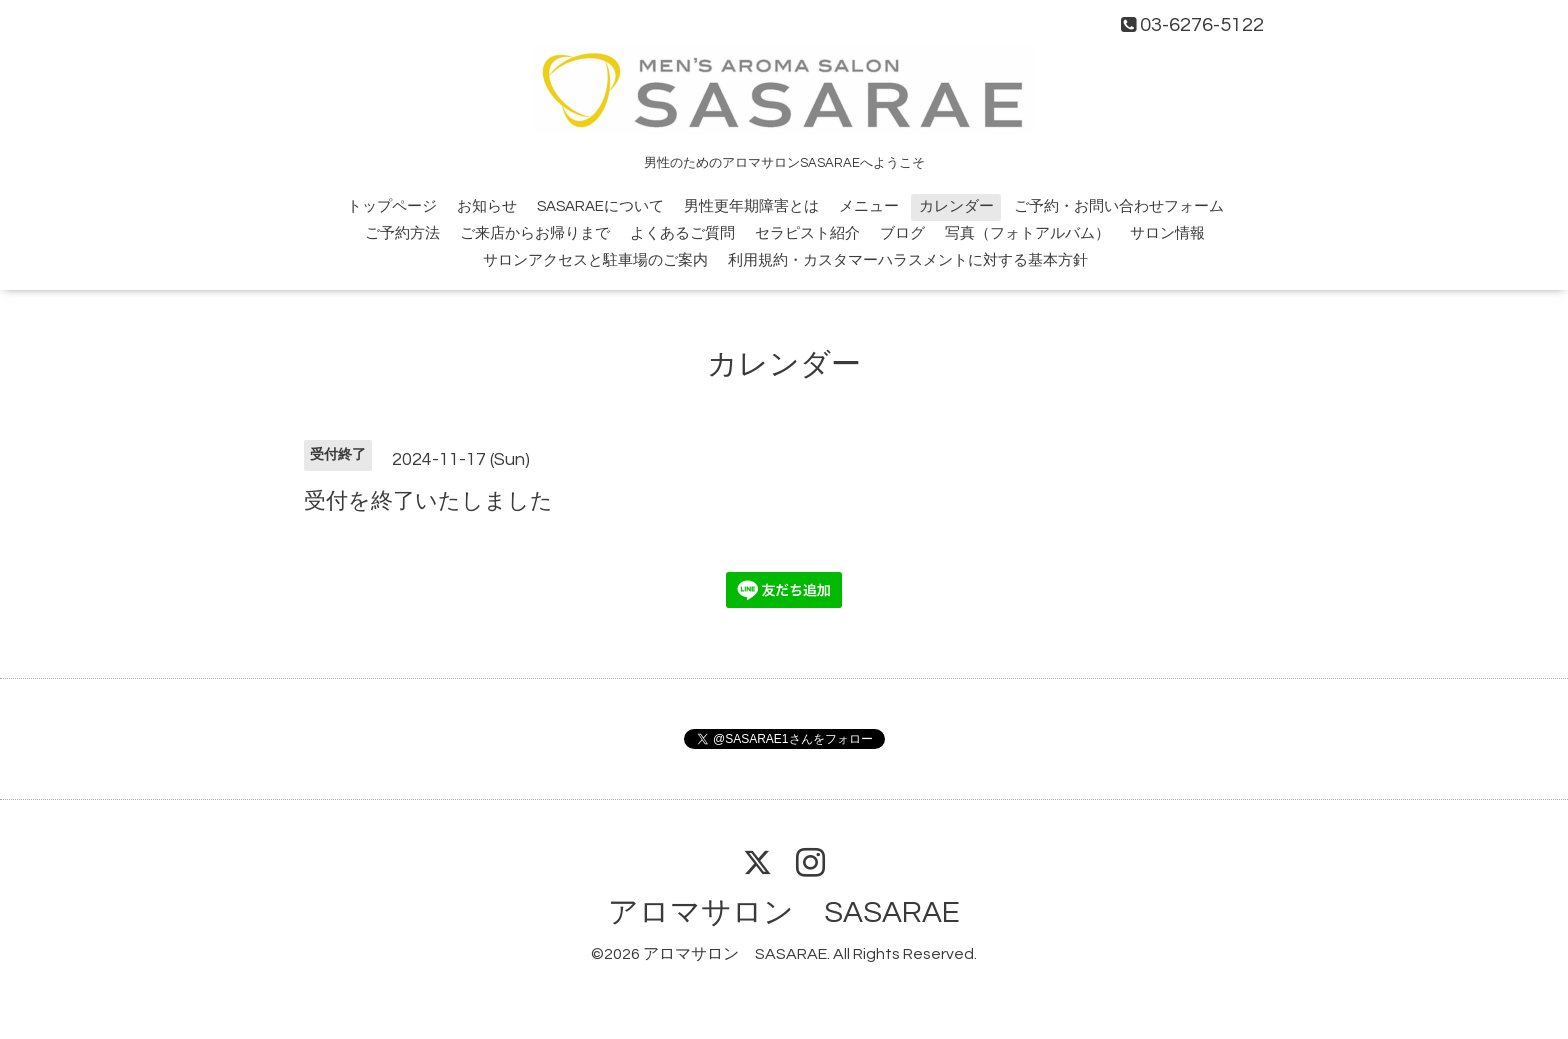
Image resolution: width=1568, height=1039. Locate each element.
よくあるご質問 (682, 233)
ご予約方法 (402, 233)
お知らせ (487, 206)
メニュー (869, 206)
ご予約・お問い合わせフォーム (1119, 206)
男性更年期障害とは (751, 206)
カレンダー (956, 206)
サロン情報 (1167, 233)
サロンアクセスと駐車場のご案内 (595, 260)
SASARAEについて (600, 206)
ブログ (902, 233)
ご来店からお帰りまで (535, 233)
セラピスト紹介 (807, 233)
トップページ (392, 206)
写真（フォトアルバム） (1027, 233)
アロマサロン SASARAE (784, 912)
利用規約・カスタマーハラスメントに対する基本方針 (908, 260)
